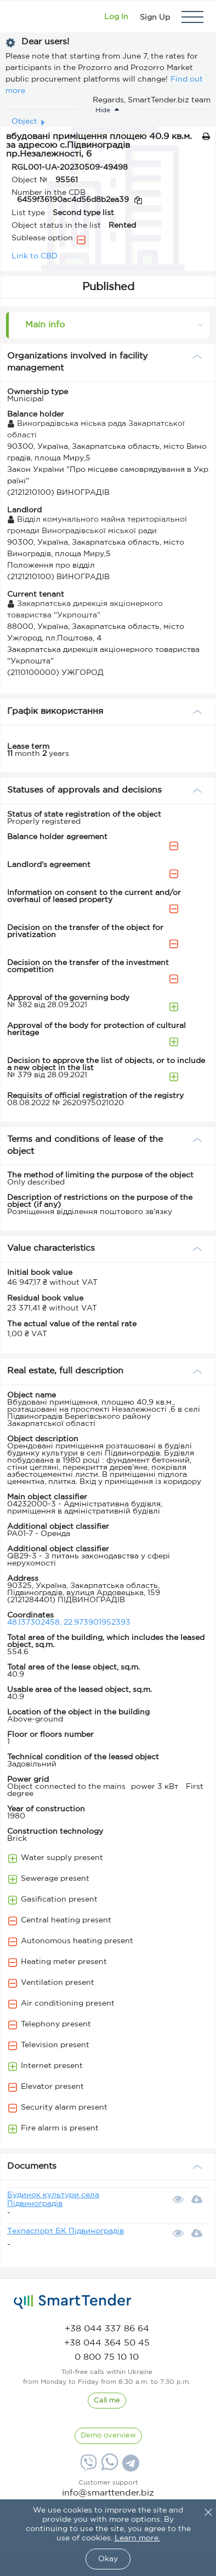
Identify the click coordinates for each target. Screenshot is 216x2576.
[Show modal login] (116, 17)
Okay (108, 2559)
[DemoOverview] (108, 2436)
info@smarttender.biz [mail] (108, 2493)
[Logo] (23, 17)
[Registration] (155, 17)
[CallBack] (107, 2401)
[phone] (107, 2329)
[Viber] (87, 2467)
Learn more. (137, 2538)
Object (24, 121)
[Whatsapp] (108, 2468)
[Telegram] (129, 2467)
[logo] (72, 2301)
